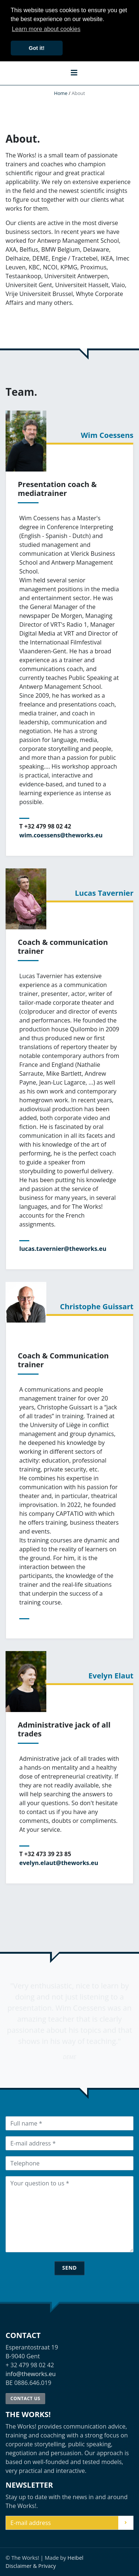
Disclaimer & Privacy (31, 2565)
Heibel (75, 2557)
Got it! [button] (36, 48)
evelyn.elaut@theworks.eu (58, 1863)
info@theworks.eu (31, 2374)
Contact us (25, 2398)
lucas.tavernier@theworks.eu (62, 1249)
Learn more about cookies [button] (46, 29)
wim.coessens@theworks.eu (61, 835)
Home (60, 93)
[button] (74, 72)
